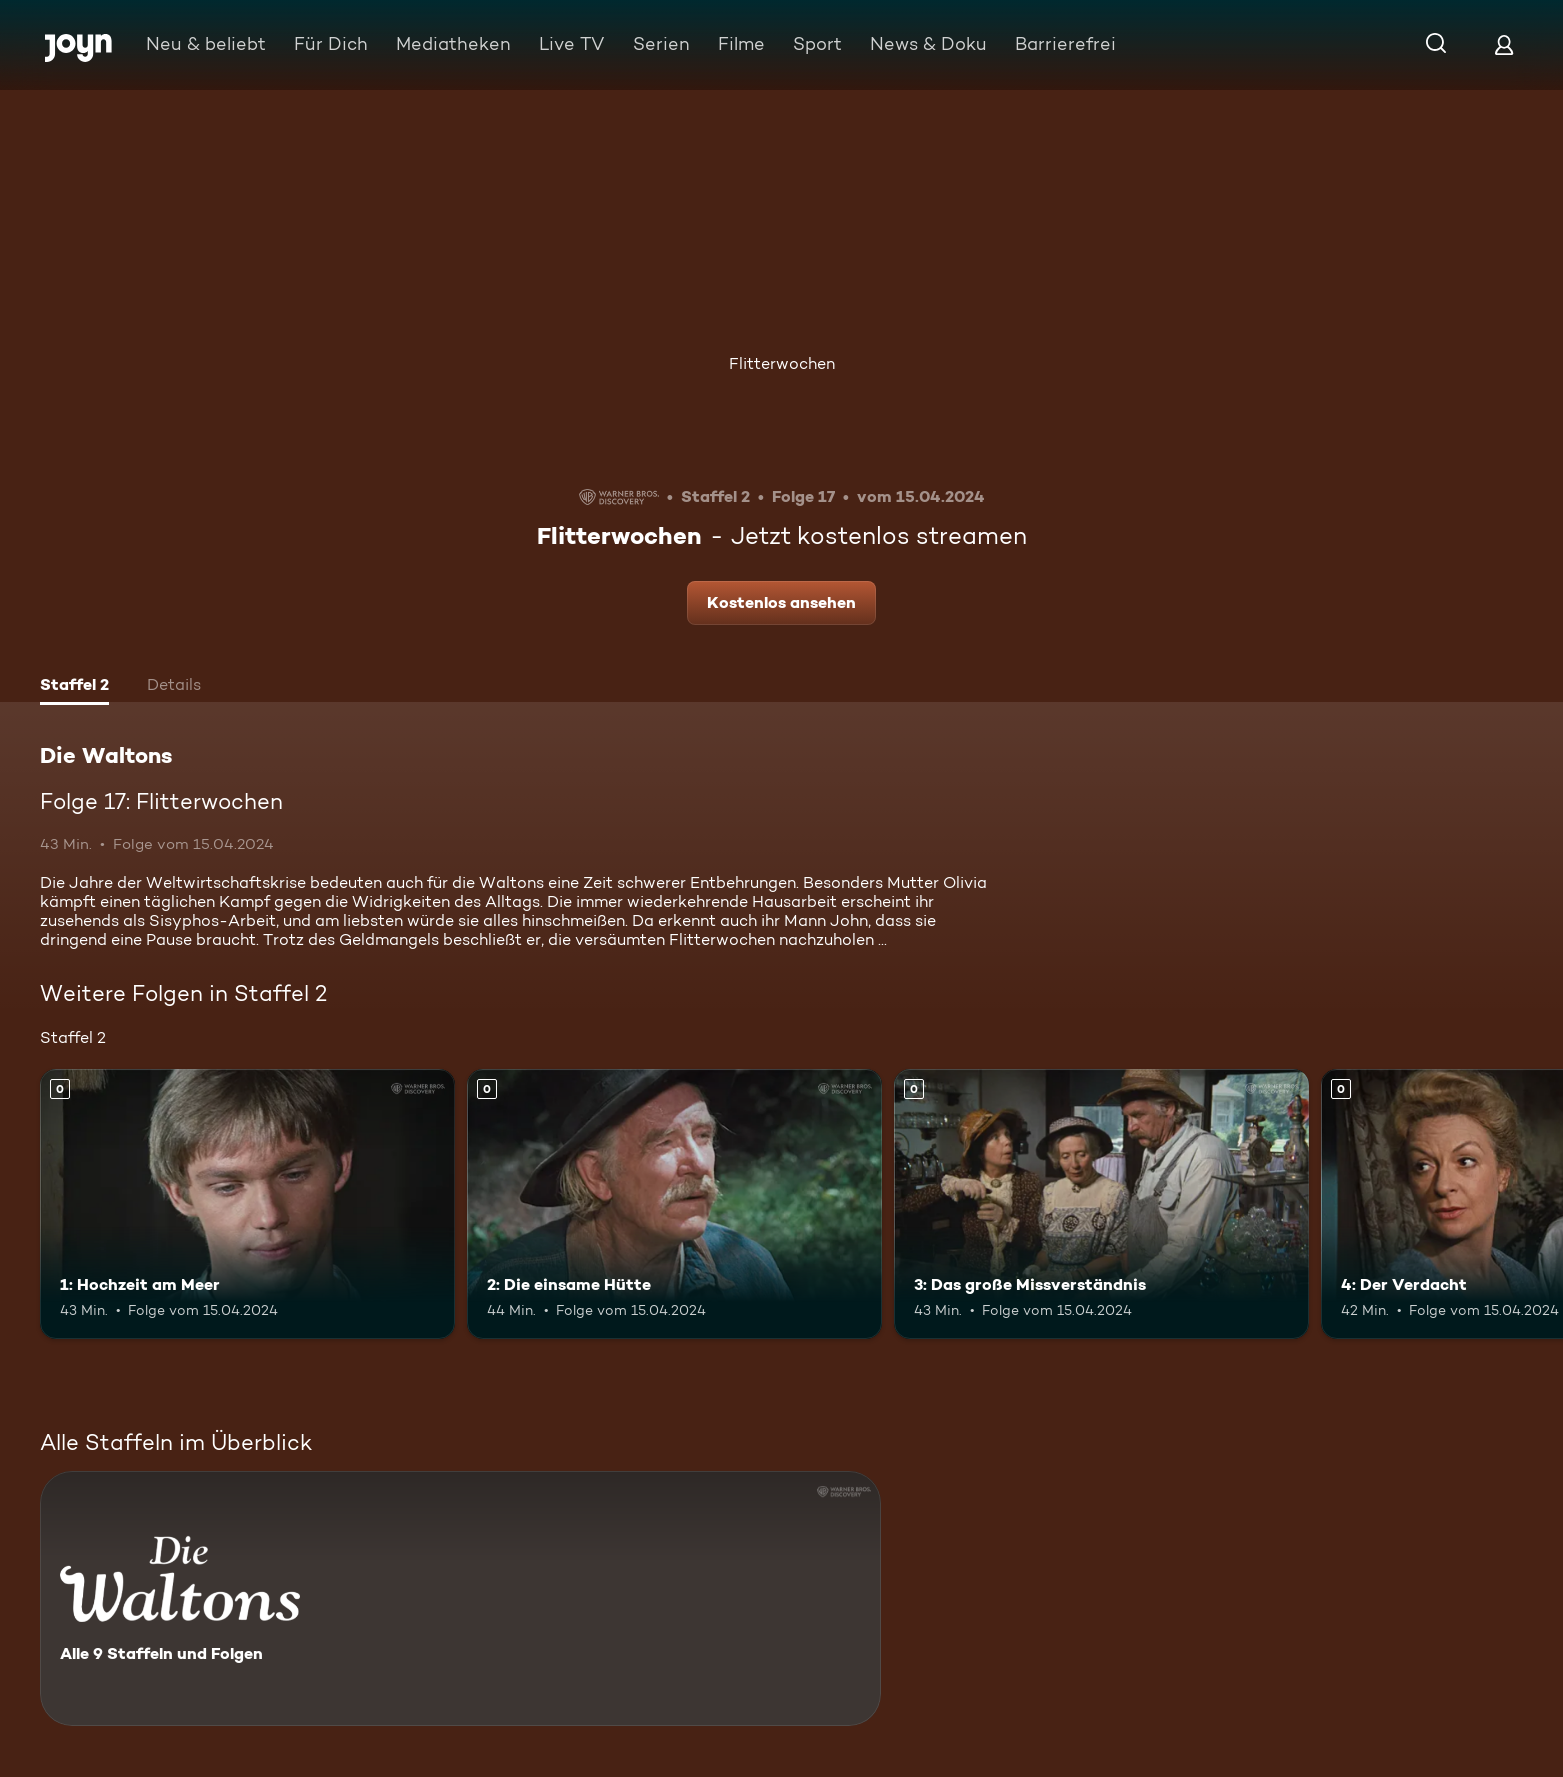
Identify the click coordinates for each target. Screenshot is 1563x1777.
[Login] (1504, 44)
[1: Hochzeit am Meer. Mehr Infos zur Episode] (247, 1204)
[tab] (74, 687)
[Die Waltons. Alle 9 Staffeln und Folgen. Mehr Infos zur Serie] (460, 1598)
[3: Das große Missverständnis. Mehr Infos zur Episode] (1101, 1204)
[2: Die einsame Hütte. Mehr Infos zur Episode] (674, 1204)
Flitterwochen (782, 363)
